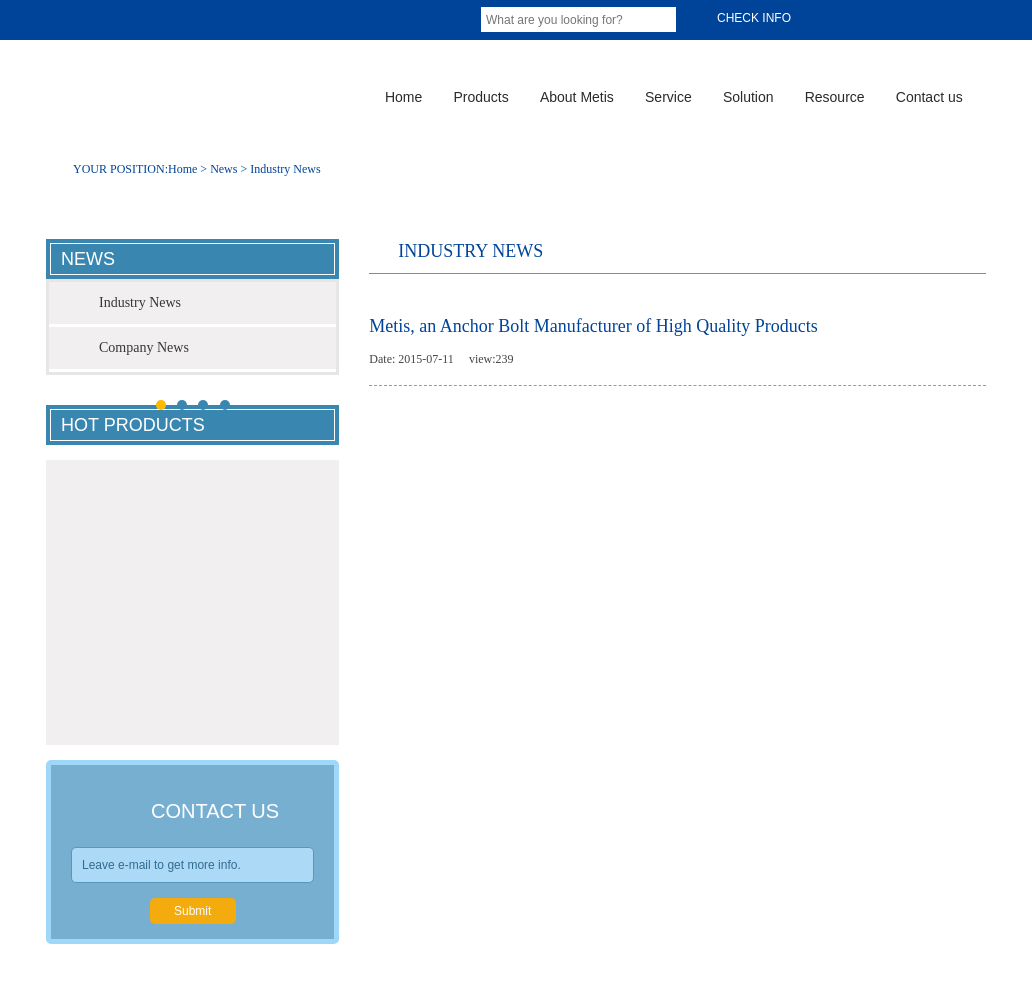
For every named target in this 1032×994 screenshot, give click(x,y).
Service (668, 97)
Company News (144, 347)
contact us (215, 811)
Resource (835, 97)
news (88, 259)
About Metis (577, 97)
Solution (748, 97)
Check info (746, 18)
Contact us (929, 97)
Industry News (285, 169)
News (223, 169)
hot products (133, 425)
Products (480, 97)
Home (403, 97)
